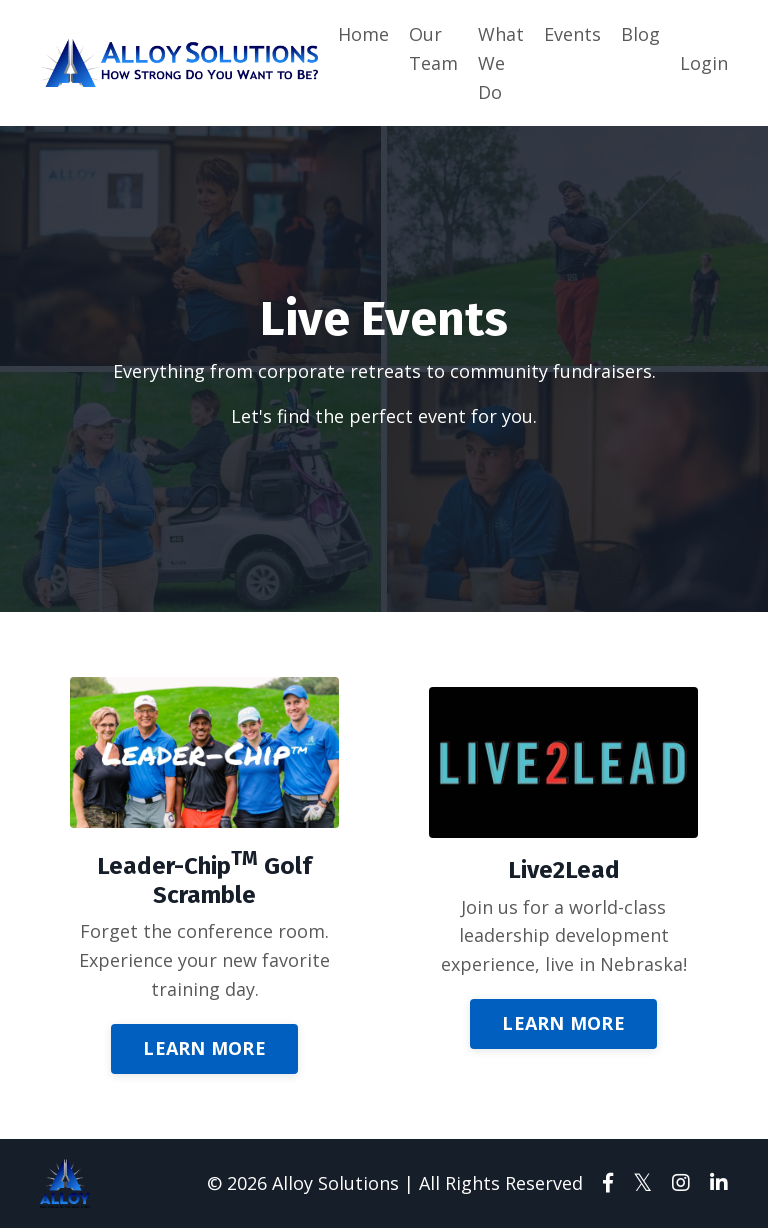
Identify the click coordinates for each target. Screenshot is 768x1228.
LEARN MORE (204, 1048)
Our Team (433, 48)
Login (704, 63)
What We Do (501, 63)
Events (572, 34)
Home (363, 34)
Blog (640, 34)
